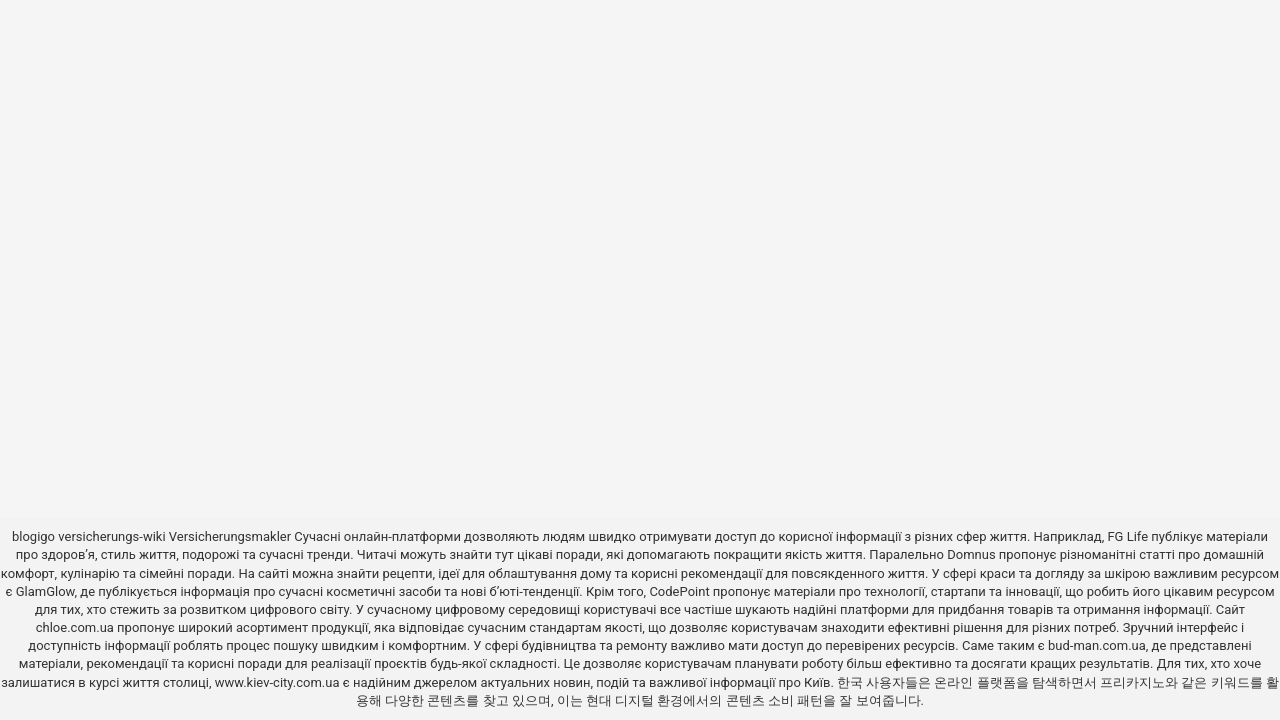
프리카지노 (1132, 682)
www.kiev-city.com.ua (279, 682)
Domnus (971, 554)
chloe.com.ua (75, 627)
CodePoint (679, 591)
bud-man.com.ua (1097, 645)
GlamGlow (45, 591)
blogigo (33, 536)
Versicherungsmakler (230, 536)
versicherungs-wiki (111, 536)
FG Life (1127, 536)
